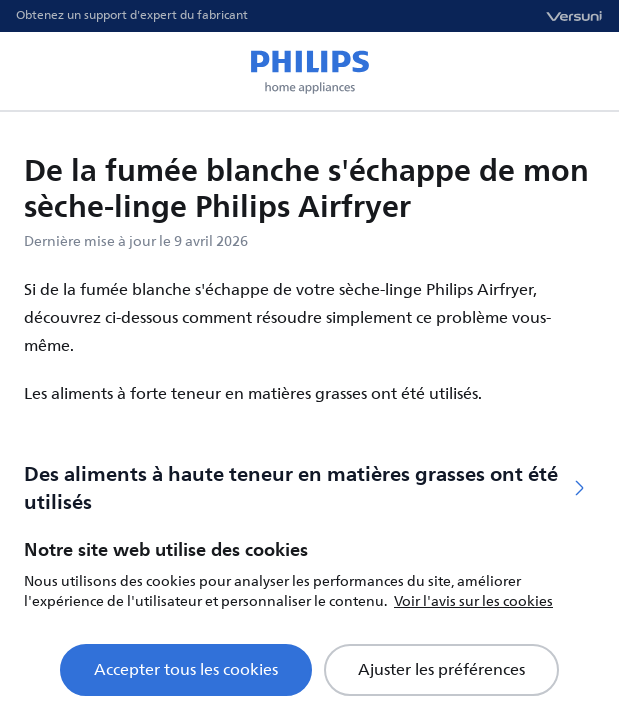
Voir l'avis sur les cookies (473, 601)
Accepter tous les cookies (186, 670)
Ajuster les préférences (441, 670)
